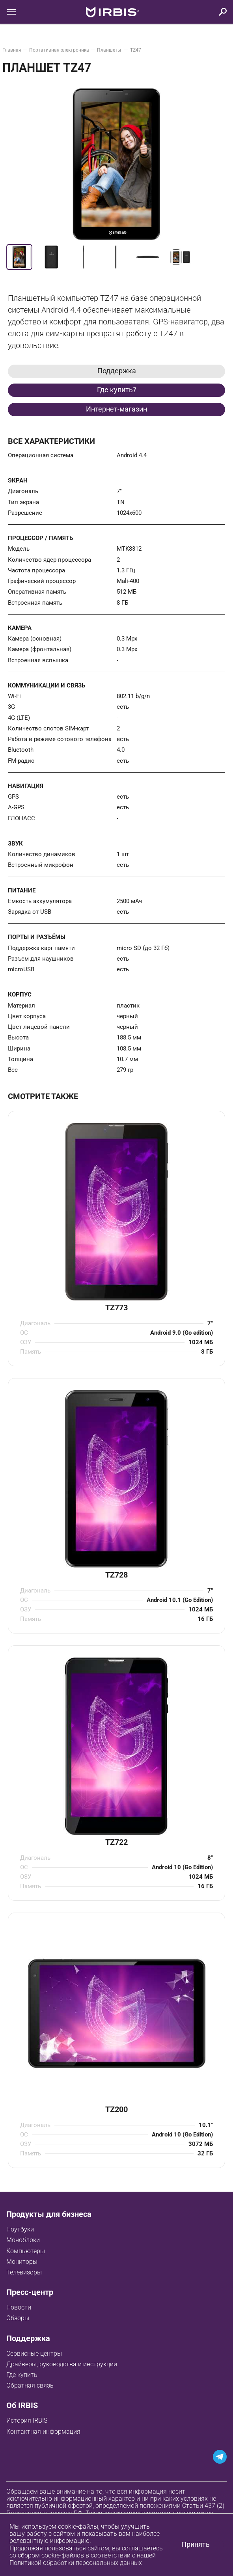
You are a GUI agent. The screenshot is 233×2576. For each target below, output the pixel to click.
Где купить (21, 2375)
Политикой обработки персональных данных (75, 2563)
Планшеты (109, 50)
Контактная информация (43, 2431)
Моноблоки (23, 2240)
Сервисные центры (34, 2353)
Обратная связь (30, 2385)
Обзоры (17, 2318)
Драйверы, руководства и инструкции (61, 2364)
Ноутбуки (20, 2229)
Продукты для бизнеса (48, 2214)
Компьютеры (25, 2251)
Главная (11, 50)
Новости (18, 2307)
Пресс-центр (29, 2292)
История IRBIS (26, 2420)
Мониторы (21, 2261)
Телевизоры (24, 2272)
